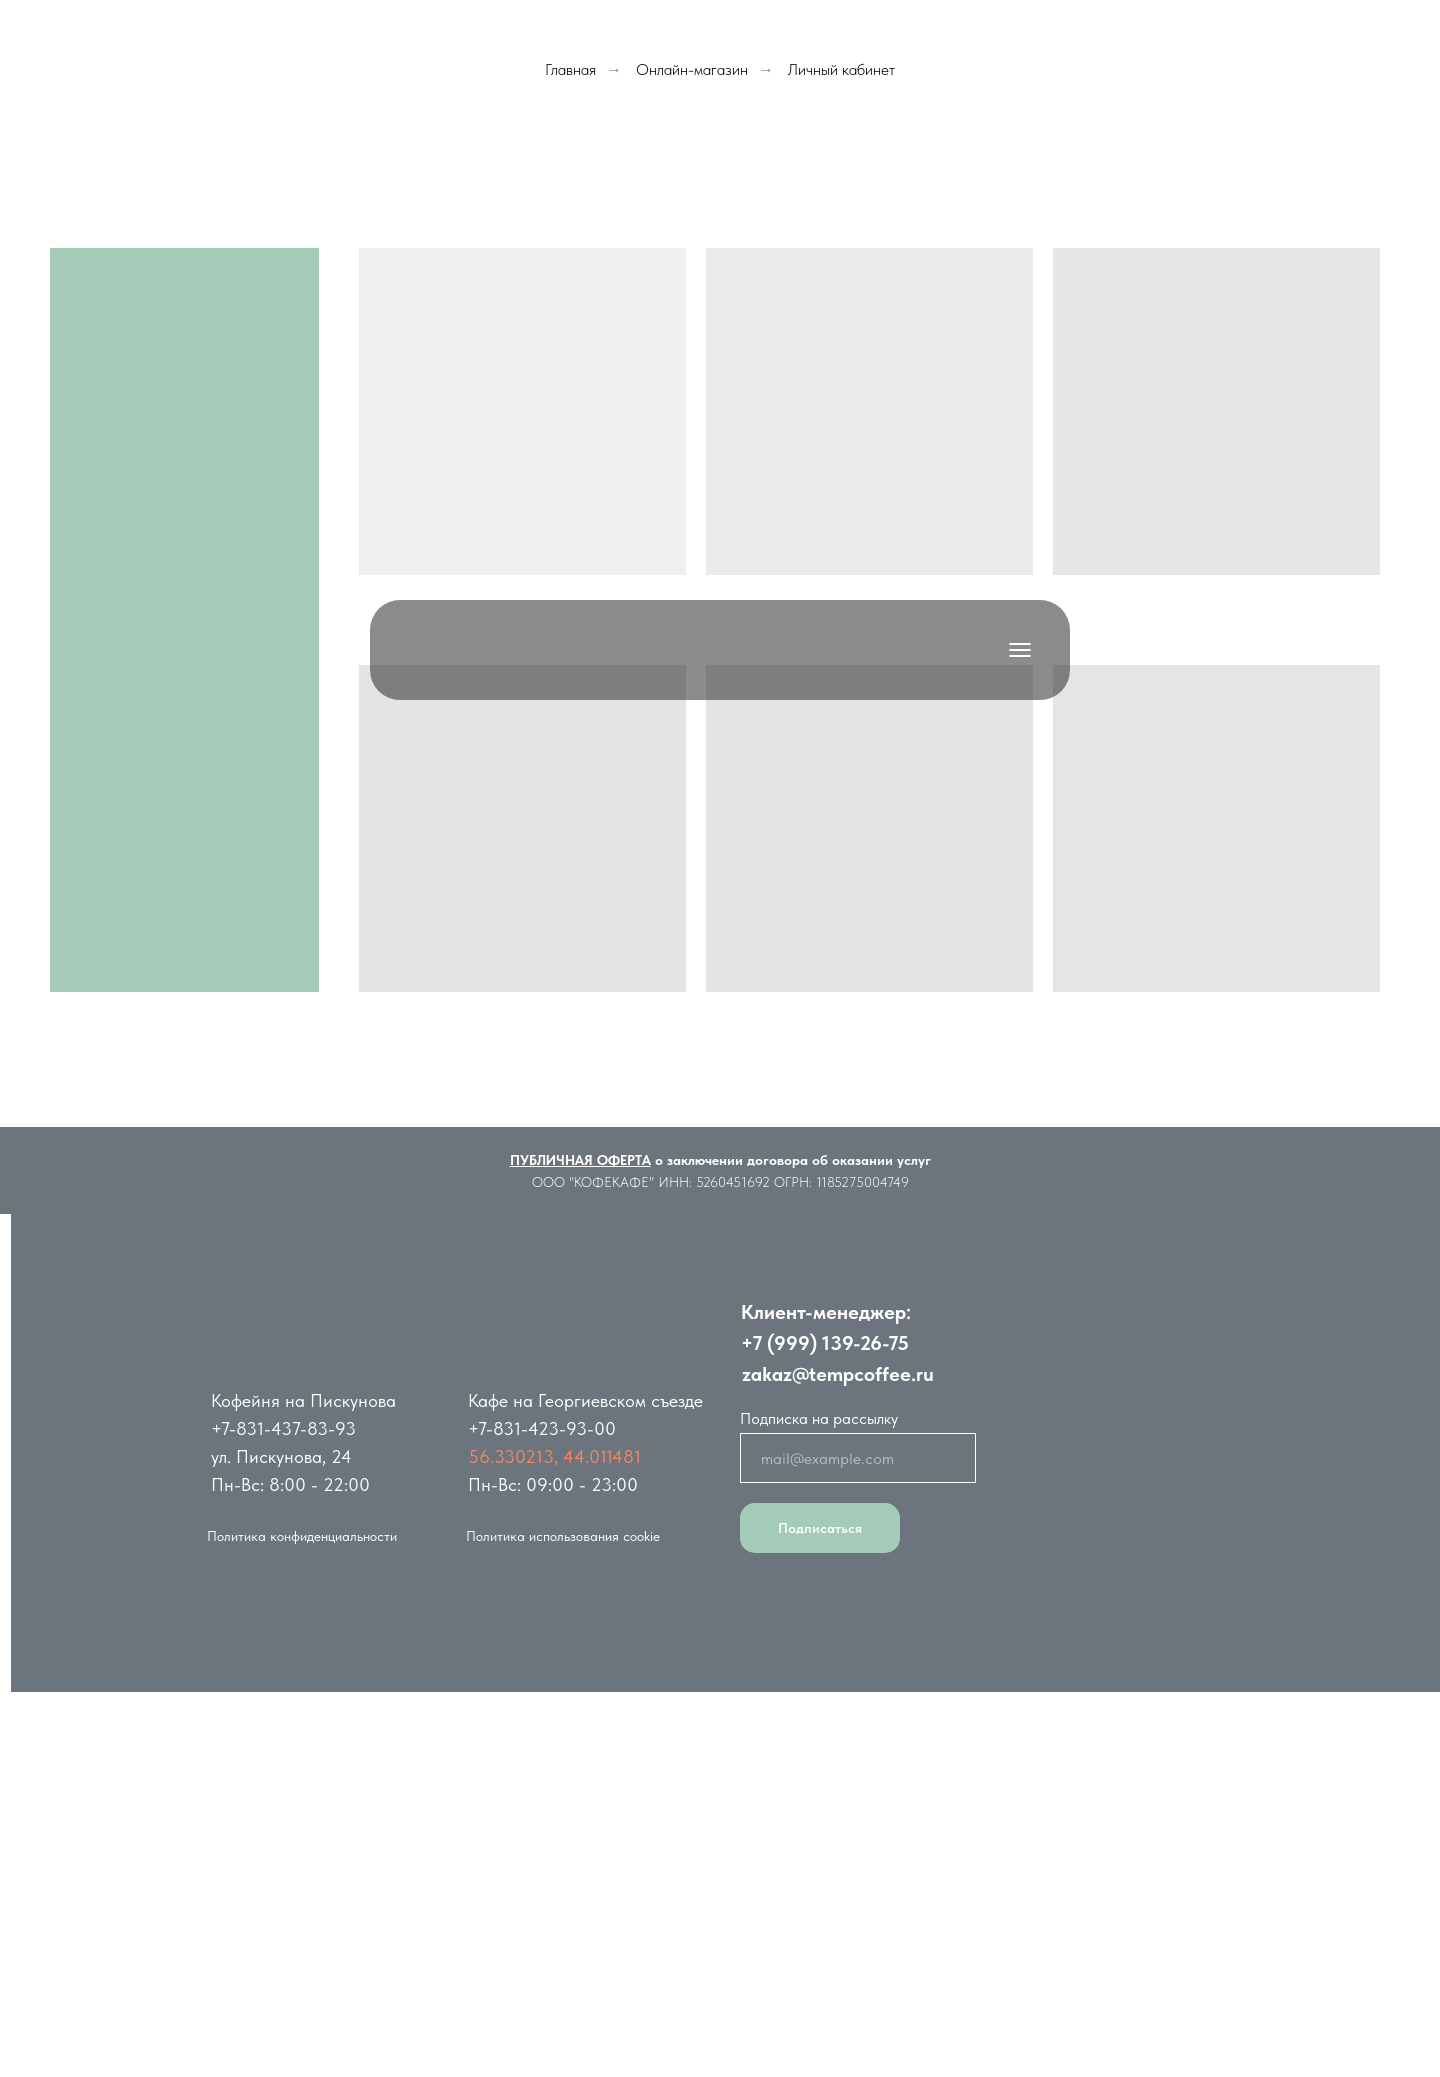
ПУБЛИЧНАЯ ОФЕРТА (580, 1160)
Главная (570, 69)
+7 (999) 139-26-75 (825, 1343)
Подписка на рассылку (819, 1418)
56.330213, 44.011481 (554, 1456)
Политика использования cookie (563, 1536)
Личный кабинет (841, 69)
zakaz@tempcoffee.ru (838, 1374)
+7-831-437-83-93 (283, 1428)
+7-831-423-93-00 (542, 1428)
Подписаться (820, 1528)
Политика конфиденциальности (302, 1536)
